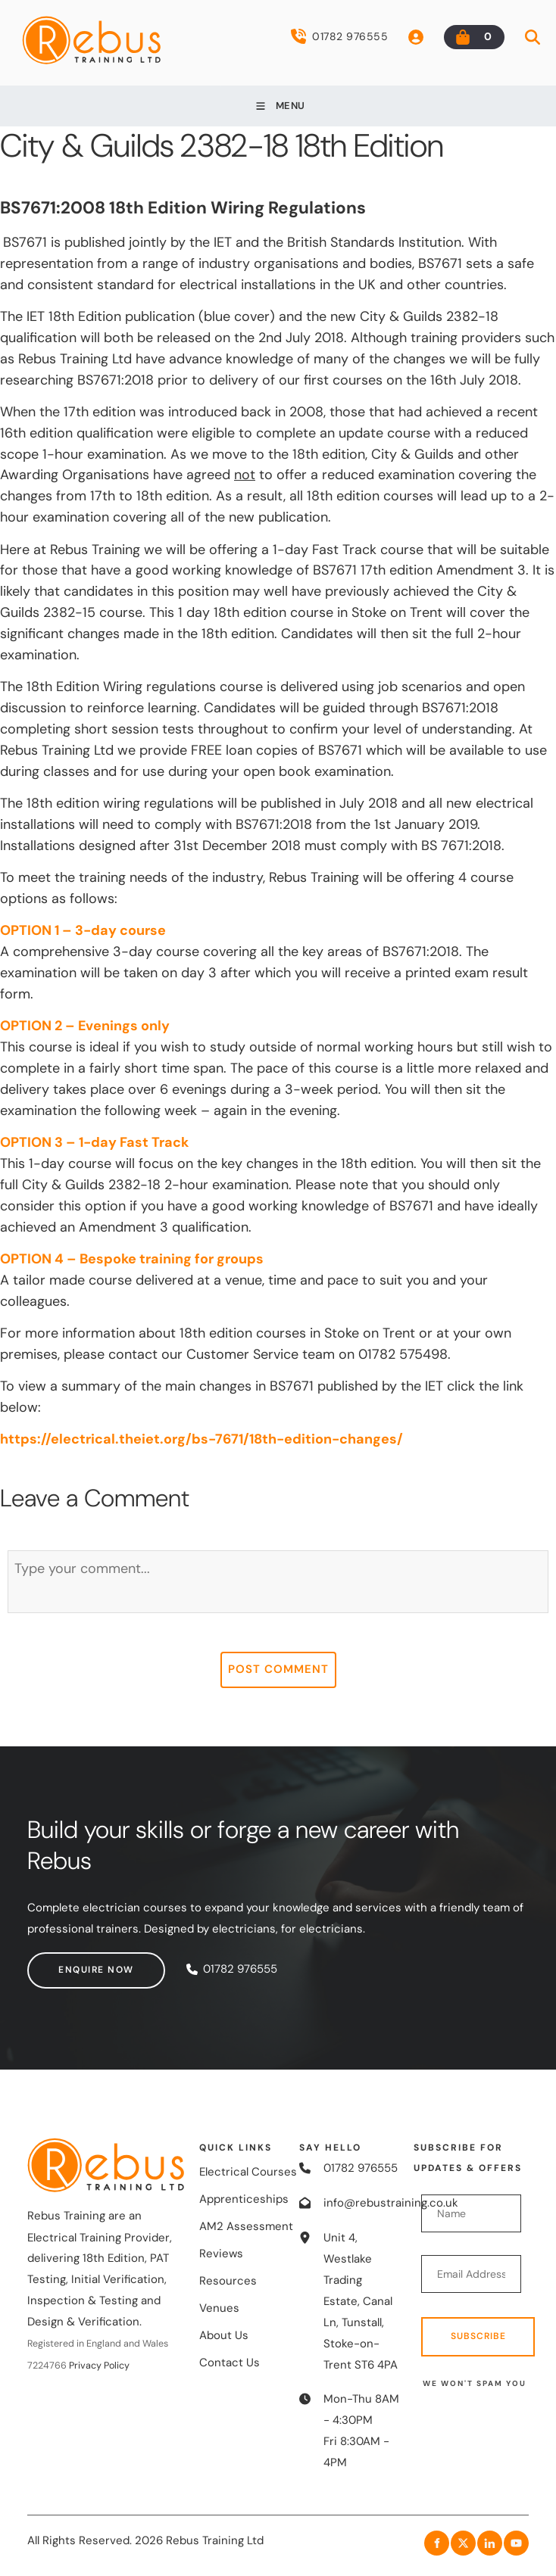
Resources (228, 2280)
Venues (219, 2308)
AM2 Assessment (246, 2226)
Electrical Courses (248, 2171)
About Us (223, 2335)
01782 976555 (339, 36)
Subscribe (478, 2336)
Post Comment (278, 1669)
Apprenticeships (244, 2199)
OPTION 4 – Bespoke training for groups (132, 1259)
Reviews (221, 2253)
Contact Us (229, 2362)
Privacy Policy (99, 2366)
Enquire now (65, 1962)
